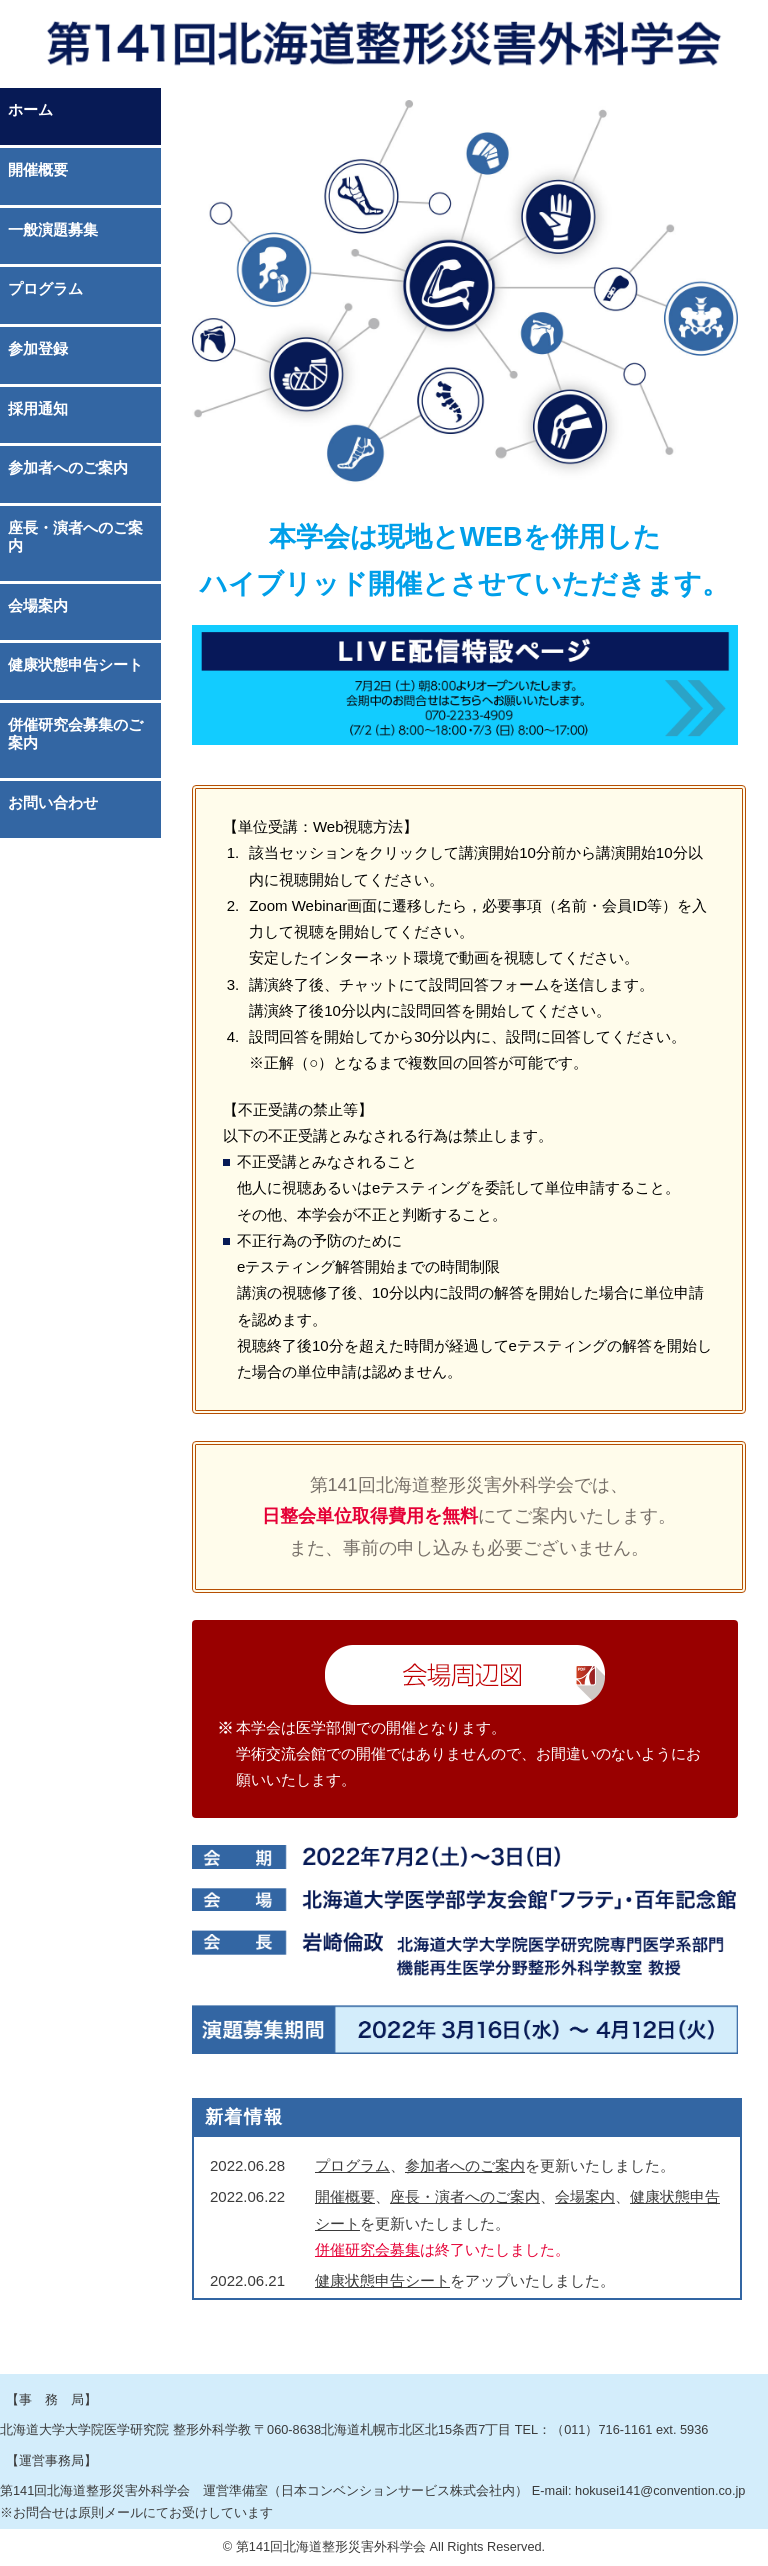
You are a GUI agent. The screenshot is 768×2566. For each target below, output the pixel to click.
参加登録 (38, 348)
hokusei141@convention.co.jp (660, 2490)
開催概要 (38, 169)
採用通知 (38, 408)
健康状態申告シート (75, 664)
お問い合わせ (53, 802)
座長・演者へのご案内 (75, 536)
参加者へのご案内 (68, 467)
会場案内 (38, 605)
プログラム (45, 288)
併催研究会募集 (367, 2249)
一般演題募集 (53, 229)
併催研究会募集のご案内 (75, 733)
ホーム (30, 109)
